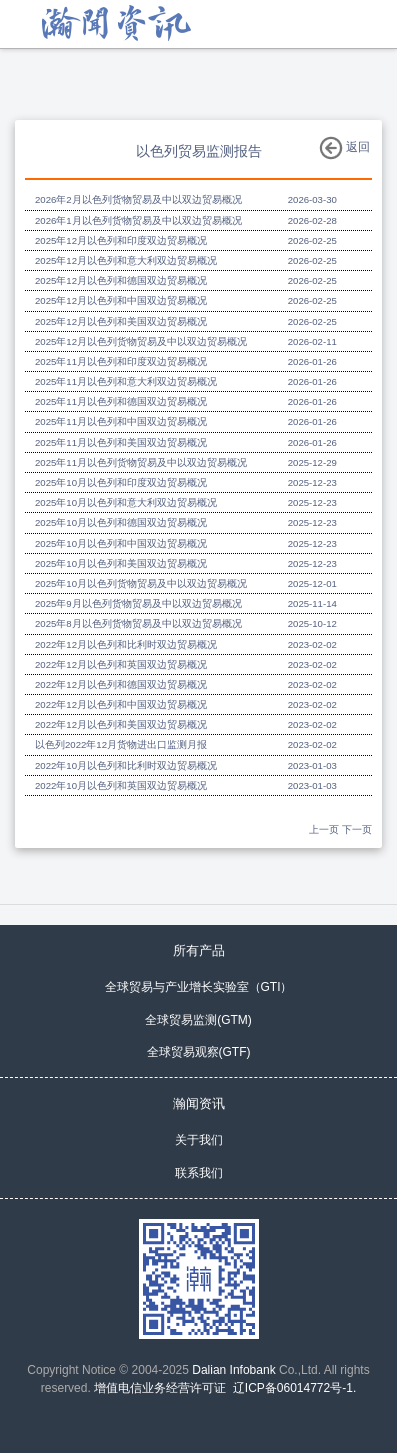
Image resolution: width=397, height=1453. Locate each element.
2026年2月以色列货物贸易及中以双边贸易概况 (138, 199)
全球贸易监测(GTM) (198, 1020)
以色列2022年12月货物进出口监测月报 (121, 744)
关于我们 (199, 1140)
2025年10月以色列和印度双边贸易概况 (121, 482)
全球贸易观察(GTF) (199, 1052)
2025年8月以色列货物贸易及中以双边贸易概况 (138, 623)
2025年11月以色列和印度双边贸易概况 (121, 361)
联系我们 (199, 1173)
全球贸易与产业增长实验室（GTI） (199, 987)
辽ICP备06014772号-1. (294, 1388)
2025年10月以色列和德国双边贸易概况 (121, 522)
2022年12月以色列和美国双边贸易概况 (121, 724)
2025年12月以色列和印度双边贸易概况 (121, 240)
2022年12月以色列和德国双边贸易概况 (121, 684)
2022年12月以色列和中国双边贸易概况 (121, 704)
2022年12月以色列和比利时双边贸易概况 (126, 644)
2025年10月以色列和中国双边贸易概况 (121, 543)
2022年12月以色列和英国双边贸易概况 (121, 664)
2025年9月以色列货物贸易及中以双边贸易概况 (138, 603)
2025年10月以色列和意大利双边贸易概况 (126, 502)
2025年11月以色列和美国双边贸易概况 (121, 442)
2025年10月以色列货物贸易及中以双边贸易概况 (141, 583)
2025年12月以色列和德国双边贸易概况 (121, 280)
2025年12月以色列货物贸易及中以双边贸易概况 (141, 341)
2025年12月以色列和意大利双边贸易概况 (126, 260)
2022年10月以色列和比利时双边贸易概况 (126, 765)
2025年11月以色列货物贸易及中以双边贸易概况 (141, 462)
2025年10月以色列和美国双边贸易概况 (121, 563)
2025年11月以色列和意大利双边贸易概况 (126, 381)
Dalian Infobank (233, 1370)
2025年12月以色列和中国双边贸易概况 (121, 300)
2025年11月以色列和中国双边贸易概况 (121, 421)
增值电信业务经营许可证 (160, 1388)
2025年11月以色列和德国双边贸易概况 (121, 401)
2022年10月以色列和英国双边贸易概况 (121, 785)
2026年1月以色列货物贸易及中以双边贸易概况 (138, 220)
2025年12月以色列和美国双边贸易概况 (121, 321)
